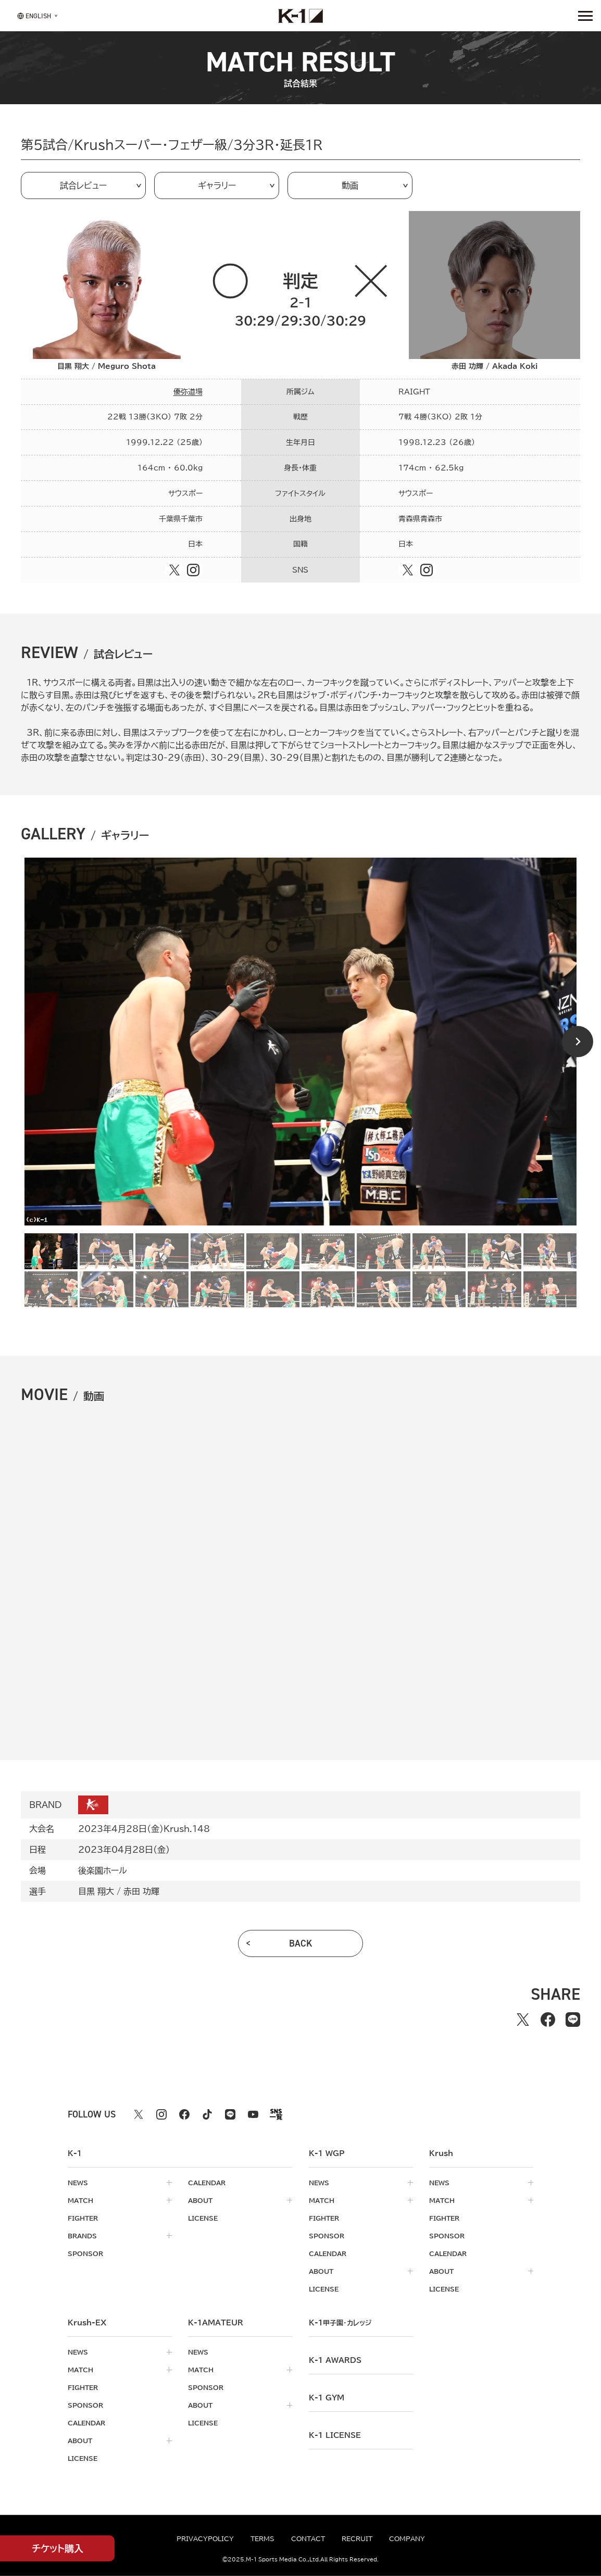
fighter (83, 2218)
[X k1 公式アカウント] (138, 2114)
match (80, 2200)
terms (262, 2538)
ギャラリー (217, 185)
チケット (57, 2549)
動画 (350, 185)
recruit (357, 2538)
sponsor (85, 2253)
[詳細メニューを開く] (585, 15)
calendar (207, 2182)
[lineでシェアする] (572, 2019)
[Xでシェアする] (522, 2019)
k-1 (340, 2322)
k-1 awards (335, 2360)
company (407, 2538)
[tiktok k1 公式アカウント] (207, 2114)
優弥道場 (188, 391)
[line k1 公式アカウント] (230, 2114)
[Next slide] (577, 1041)
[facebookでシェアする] (547, 2019)
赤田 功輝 (141, 1891)
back (300, 1943)
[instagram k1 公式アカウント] (161, 2114)
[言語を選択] (34, 15)
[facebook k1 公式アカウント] (184, 2114)
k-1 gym (326, 2397)
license (203, 2218)
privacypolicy (205, 2538)
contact (308, 2538)
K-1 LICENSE (335, 2435)
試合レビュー (83, 185)
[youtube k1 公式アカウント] (253, 2114)
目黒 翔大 (96, 1891)
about (200, 2200)
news (78, 2182)
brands (82, 2236)
